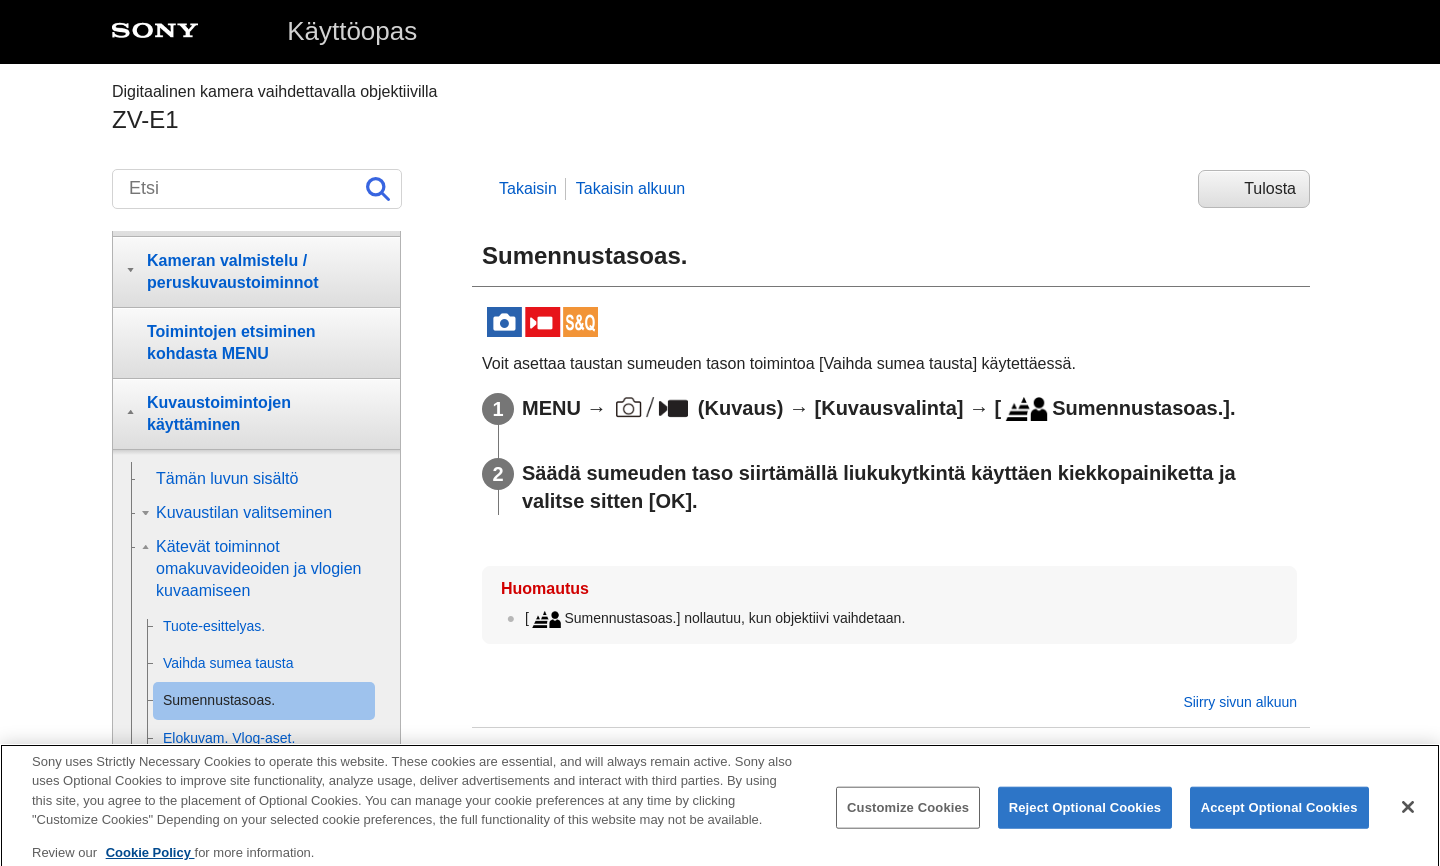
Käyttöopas (352, 31)
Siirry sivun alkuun (1240, 702)
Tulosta (1270, 188)
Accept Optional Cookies (1279, 819)
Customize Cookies (908, 819)
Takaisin (528, 188)
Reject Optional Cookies (1085, 819)
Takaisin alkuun (630, 188)
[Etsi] (257, 189)
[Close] (1408, 819)
